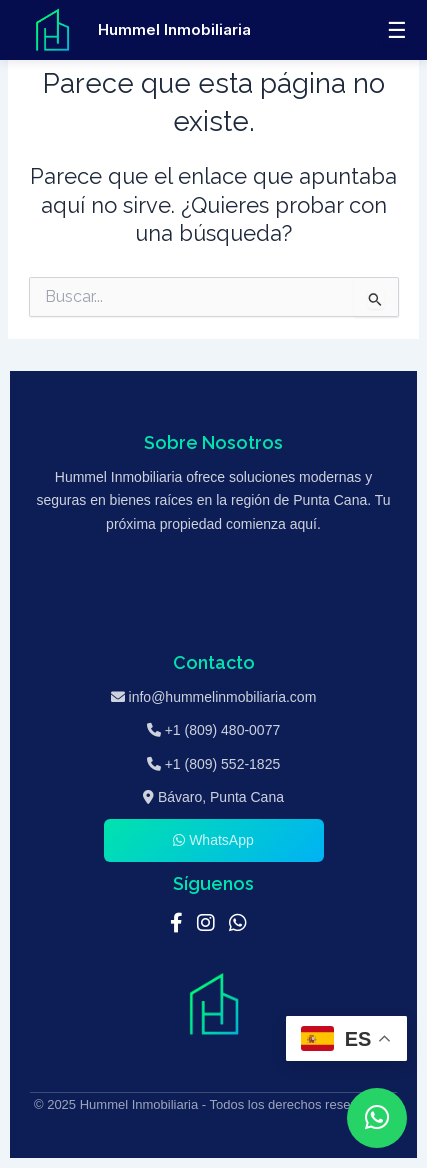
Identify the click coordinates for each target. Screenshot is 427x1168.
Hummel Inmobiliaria (174, 29)
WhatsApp (213, 840)
